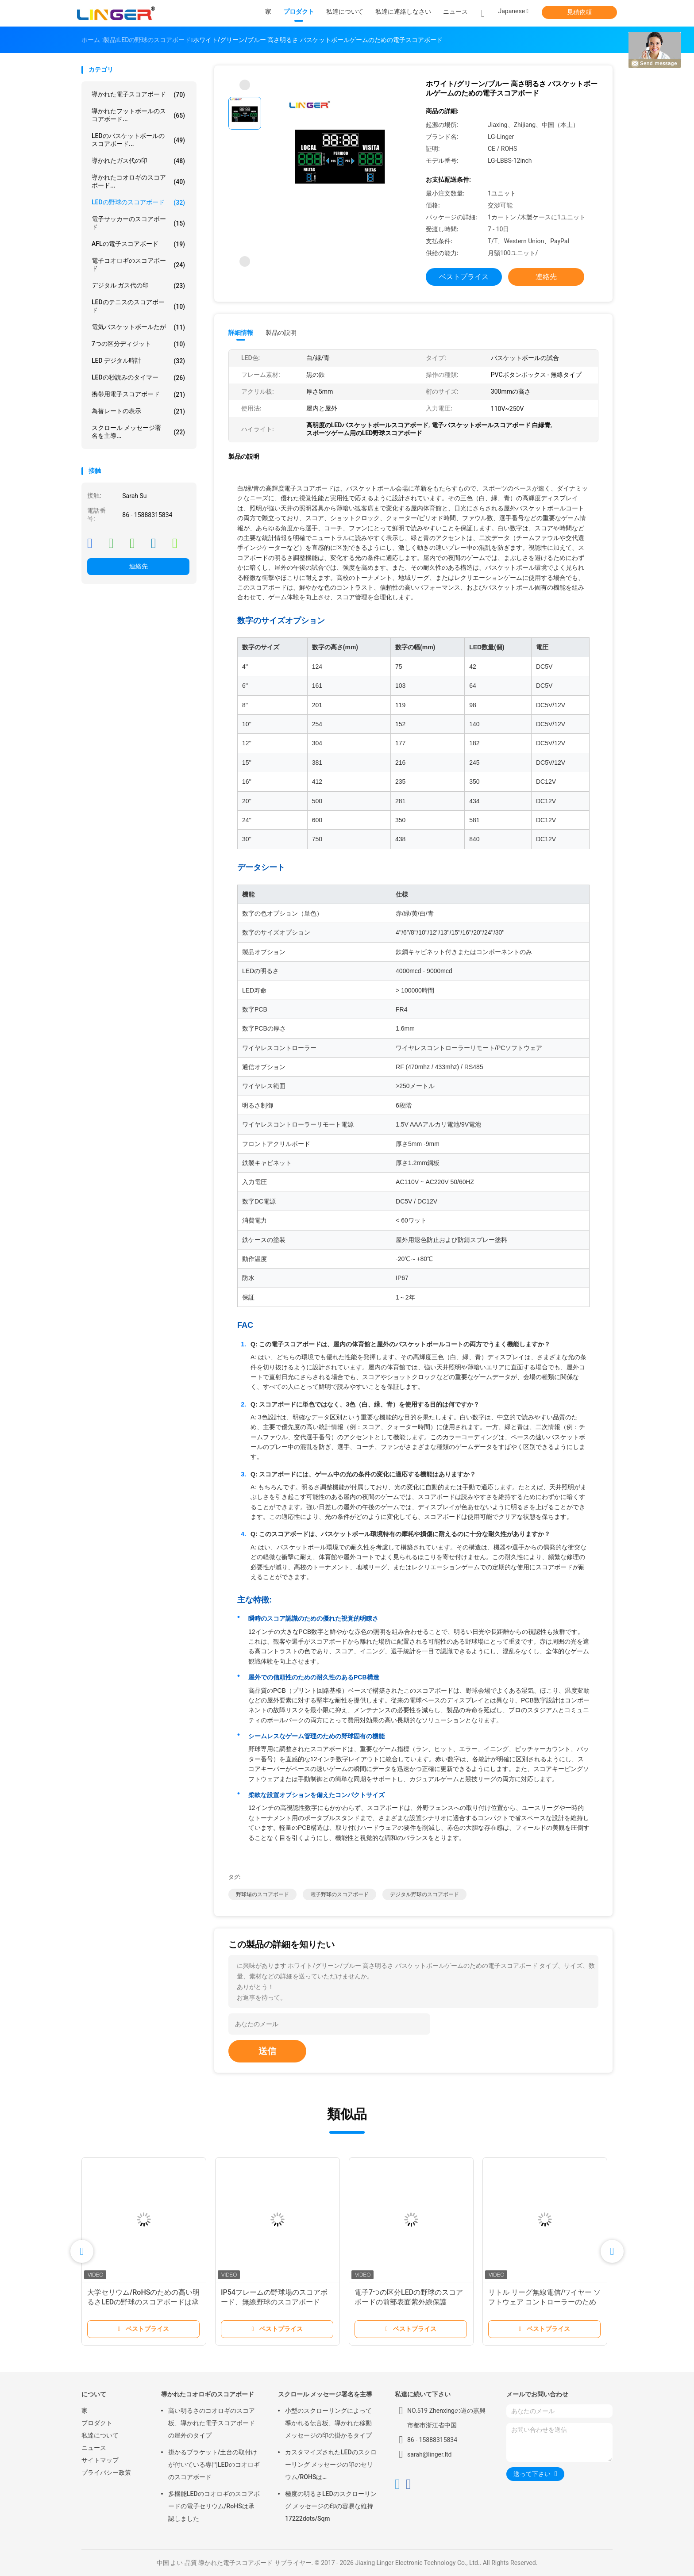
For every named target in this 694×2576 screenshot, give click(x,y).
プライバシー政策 (106, 2472)
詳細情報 (240, 332)
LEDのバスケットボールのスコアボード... (138, 139)
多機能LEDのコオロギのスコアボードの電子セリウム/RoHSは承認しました (214, 2506)
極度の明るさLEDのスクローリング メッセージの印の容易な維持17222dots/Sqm (331, 2506)
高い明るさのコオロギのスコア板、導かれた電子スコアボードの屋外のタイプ (211, 2423)
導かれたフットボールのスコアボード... (138, 115)
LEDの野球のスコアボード (138, 202)
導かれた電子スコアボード (138, 94)
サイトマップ (100, 2460)
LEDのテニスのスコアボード (138, 306)
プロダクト (96, 2422)
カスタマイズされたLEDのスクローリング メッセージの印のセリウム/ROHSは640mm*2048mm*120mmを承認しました (331, 2466)
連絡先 (138, 566)
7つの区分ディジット (138, 344)
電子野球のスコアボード (339, 1894)
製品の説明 (281, 332)
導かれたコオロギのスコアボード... (138, 181)
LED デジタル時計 (138, 360)
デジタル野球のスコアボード (424, 1894)
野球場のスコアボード (262, 1894)
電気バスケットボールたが (138, 327)
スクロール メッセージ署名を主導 (325, 2394)
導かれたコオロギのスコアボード (207, 2394)
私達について (100, 2435)
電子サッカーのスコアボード (138, 222)
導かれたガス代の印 (138, 161)
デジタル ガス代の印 (138, 285)
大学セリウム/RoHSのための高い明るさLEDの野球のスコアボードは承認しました (143, 2302)
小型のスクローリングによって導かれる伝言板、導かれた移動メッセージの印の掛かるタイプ (328, 2423)
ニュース (93, 2447)
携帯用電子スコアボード (138, 394)
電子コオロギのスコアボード (138, 264)
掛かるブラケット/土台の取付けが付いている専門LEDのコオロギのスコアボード (214, 2464)
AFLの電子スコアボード (138, 244)
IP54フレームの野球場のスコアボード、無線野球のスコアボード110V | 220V (274, 2302)
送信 (267, 2051)
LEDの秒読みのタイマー (138, 377)
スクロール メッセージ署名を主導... (138, 431)
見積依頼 (579, 11)
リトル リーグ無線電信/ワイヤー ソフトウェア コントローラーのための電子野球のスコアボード (544, 2302)
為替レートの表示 (138, 411)
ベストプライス (464, 276)
